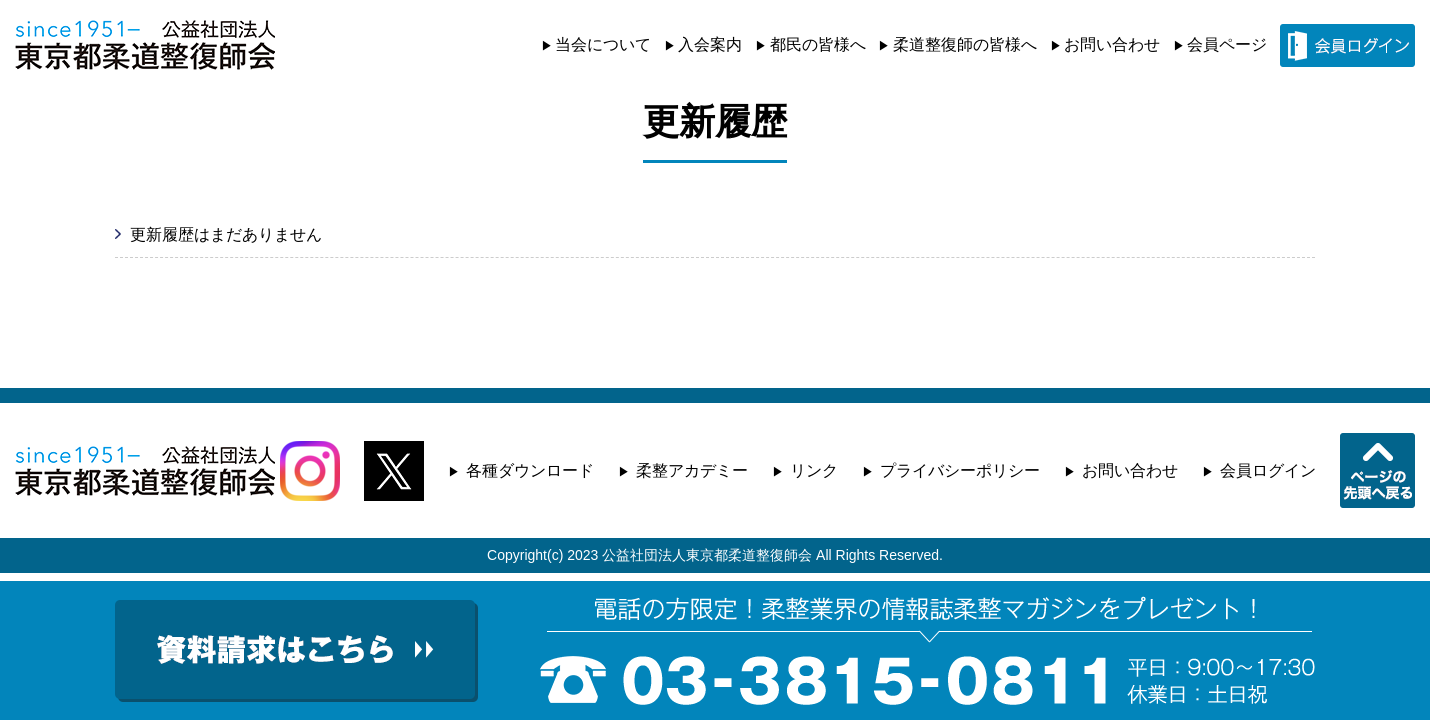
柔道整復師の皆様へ (965, 44)
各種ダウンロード (530, 470)
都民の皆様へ (818, 44)
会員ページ (1227, 44)
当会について (603, 44)
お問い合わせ (1112, 44)
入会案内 (710, 44)
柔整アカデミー (692, 470)
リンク (814, 470)
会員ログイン (1268, 470)
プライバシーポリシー (960, 470)
